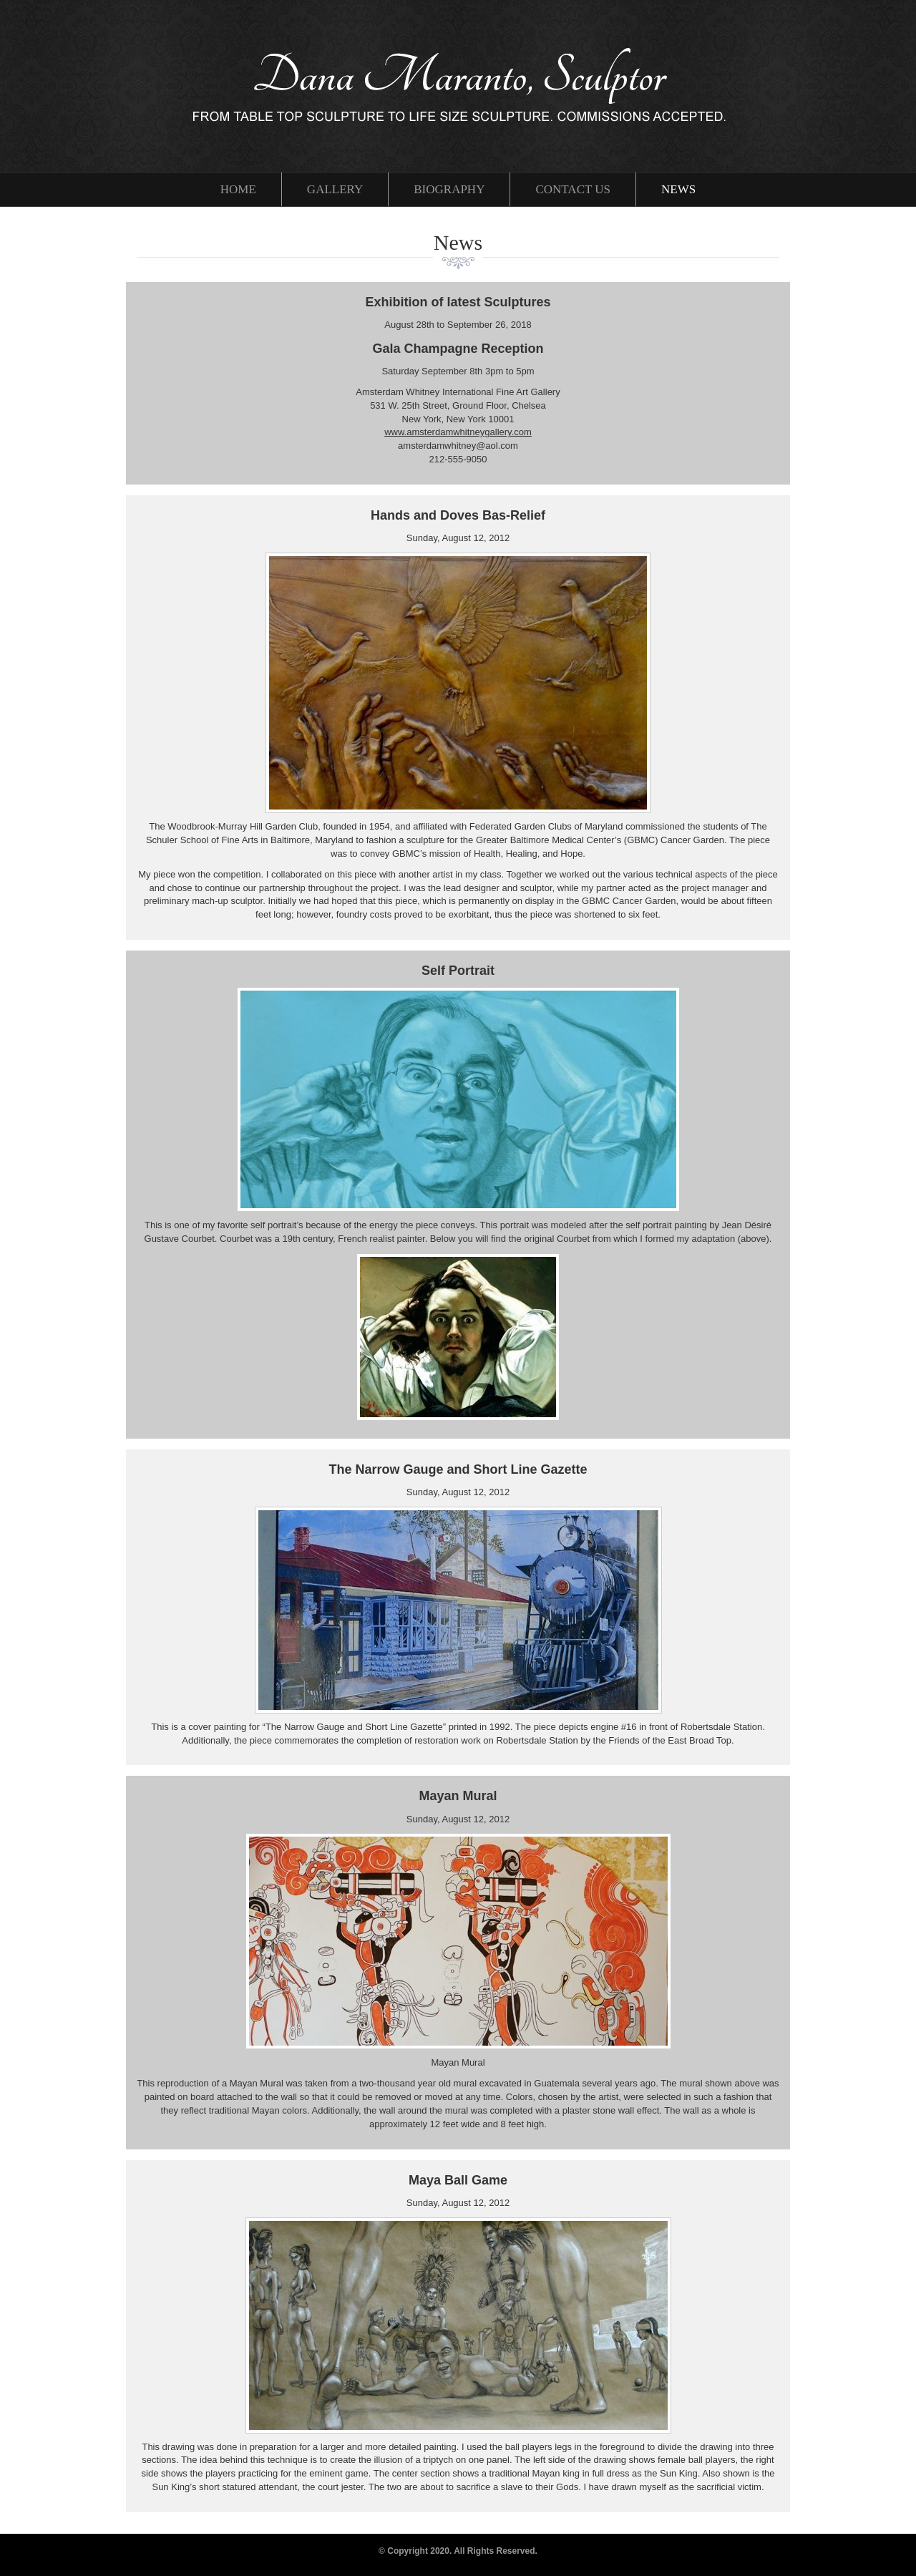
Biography (449, 189)
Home (238, 189)
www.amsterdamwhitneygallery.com (458, 432)
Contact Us (572, 189)
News (678, 189)
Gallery (335, 189)
